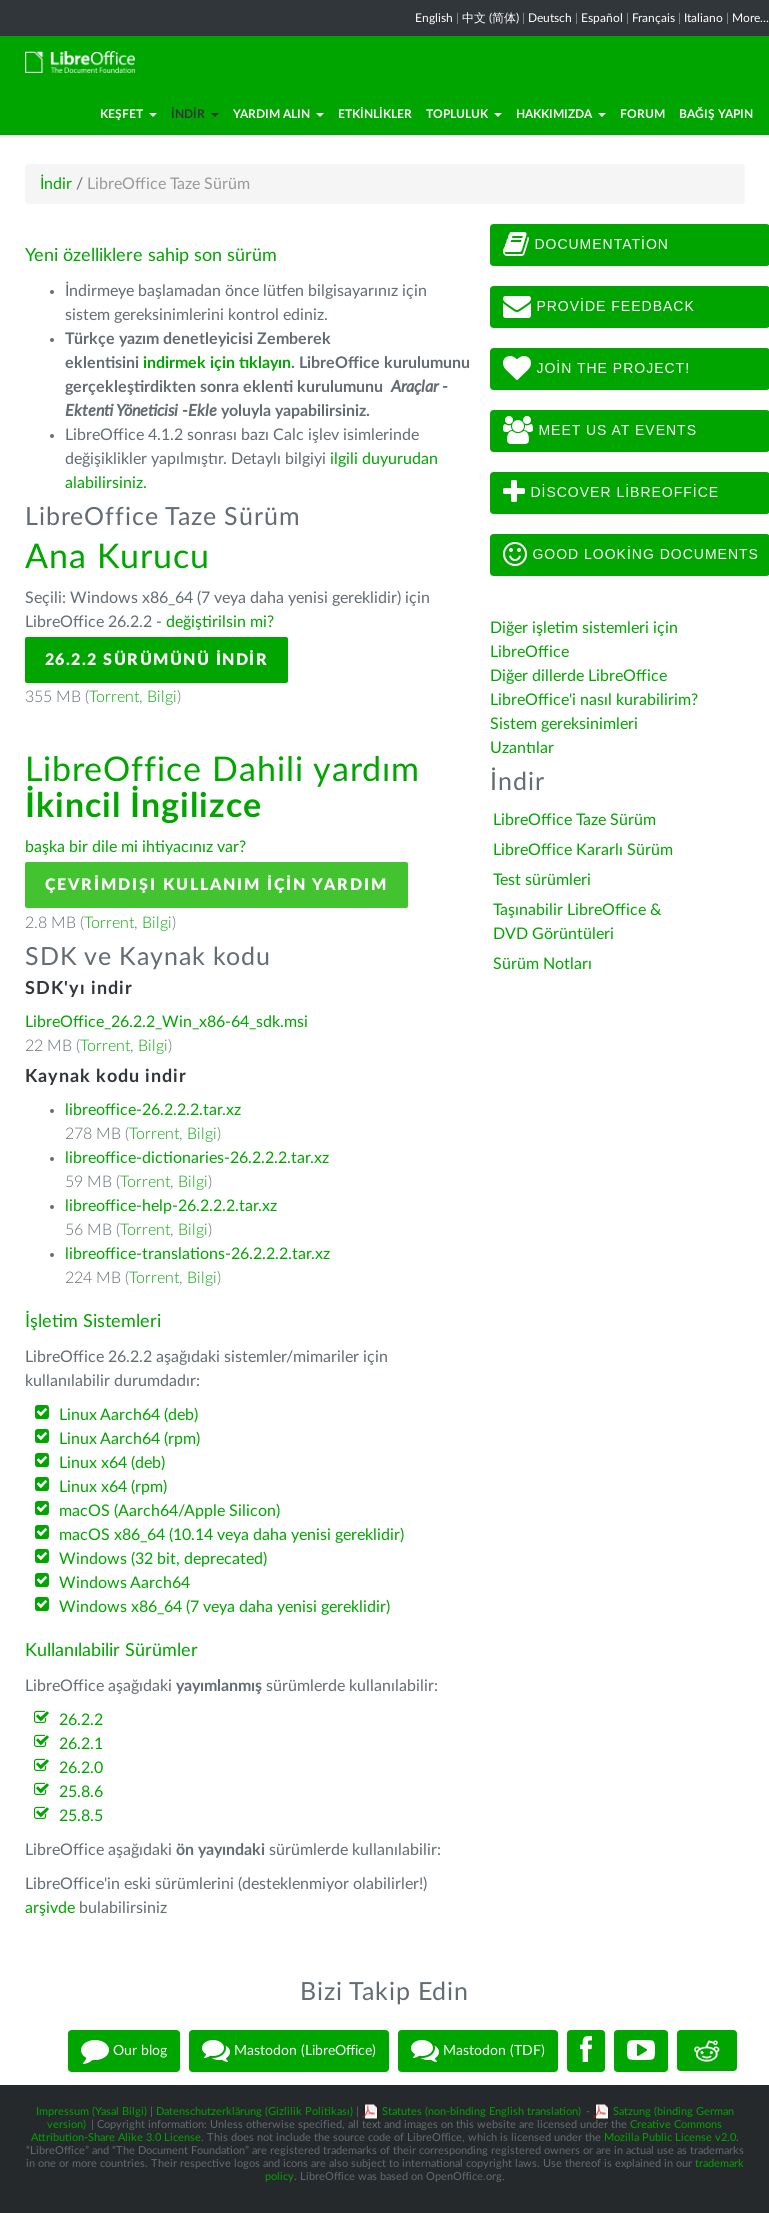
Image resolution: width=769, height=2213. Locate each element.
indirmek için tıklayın (217, 363)
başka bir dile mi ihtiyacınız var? (135, 847)
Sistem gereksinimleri (564, 724)
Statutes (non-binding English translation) (481, 2111)
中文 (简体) (490, 18)
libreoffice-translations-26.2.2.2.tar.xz (197, 1254)
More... (750, 18)
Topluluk (464, 114)
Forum (642, 114)
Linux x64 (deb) (112, 1463)
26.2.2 (81, 1720)
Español (602, 18)
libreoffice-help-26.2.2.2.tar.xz (171, 1206)
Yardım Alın (278, 114)
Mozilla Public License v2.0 (670, 2137)
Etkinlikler (375, 114)
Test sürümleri (542, 880)
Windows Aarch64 (124, 1583)
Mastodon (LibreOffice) (289, 2051)
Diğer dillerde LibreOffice (578, 676)
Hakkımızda (561, 114)
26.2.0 (81, 1768)
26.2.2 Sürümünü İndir (157, 660)
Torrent (114, 697)
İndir (195, 114)
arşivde (50, 1908)
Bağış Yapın (716, 114)
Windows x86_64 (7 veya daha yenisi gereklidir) (224, 1607)
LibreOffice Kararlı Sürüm (583, 850)
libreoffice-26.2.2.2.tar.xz (153, 1110)
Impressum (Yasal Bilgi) (91, 2111)
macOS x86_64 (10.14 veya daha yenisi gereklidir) (231, 1535)
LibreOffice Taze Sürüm (574, 820)
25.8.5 (81, 1816)
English (434, 18)
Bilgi (162, 697)
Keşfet (128, 114)
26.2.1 (81, 1744)
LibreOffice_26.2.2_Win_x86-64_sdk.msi (166, 1022)
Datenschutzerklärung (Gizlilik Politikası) (254, 2111)
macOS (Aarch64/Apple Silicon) (169, 1511)
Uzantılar (522, 748)
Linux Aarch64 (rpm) (129, 1439)
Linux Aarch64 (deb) (128, 1415)
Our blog (124, 2051)
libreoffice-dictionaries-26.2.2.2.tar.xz (197, 1158)
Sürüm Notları (542, 964)
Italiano (703, 18)
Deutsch (550, 18)
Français (653, 18)
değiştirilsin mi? (220, 622)
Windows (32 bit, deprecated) (163, 1559)
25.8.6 (81, 1792)
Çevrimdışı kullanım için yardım (216, 885)
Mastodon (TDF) (478, 2051)
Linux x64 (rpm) (113, 1487)
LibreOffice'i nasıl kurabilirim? (594, 700)
